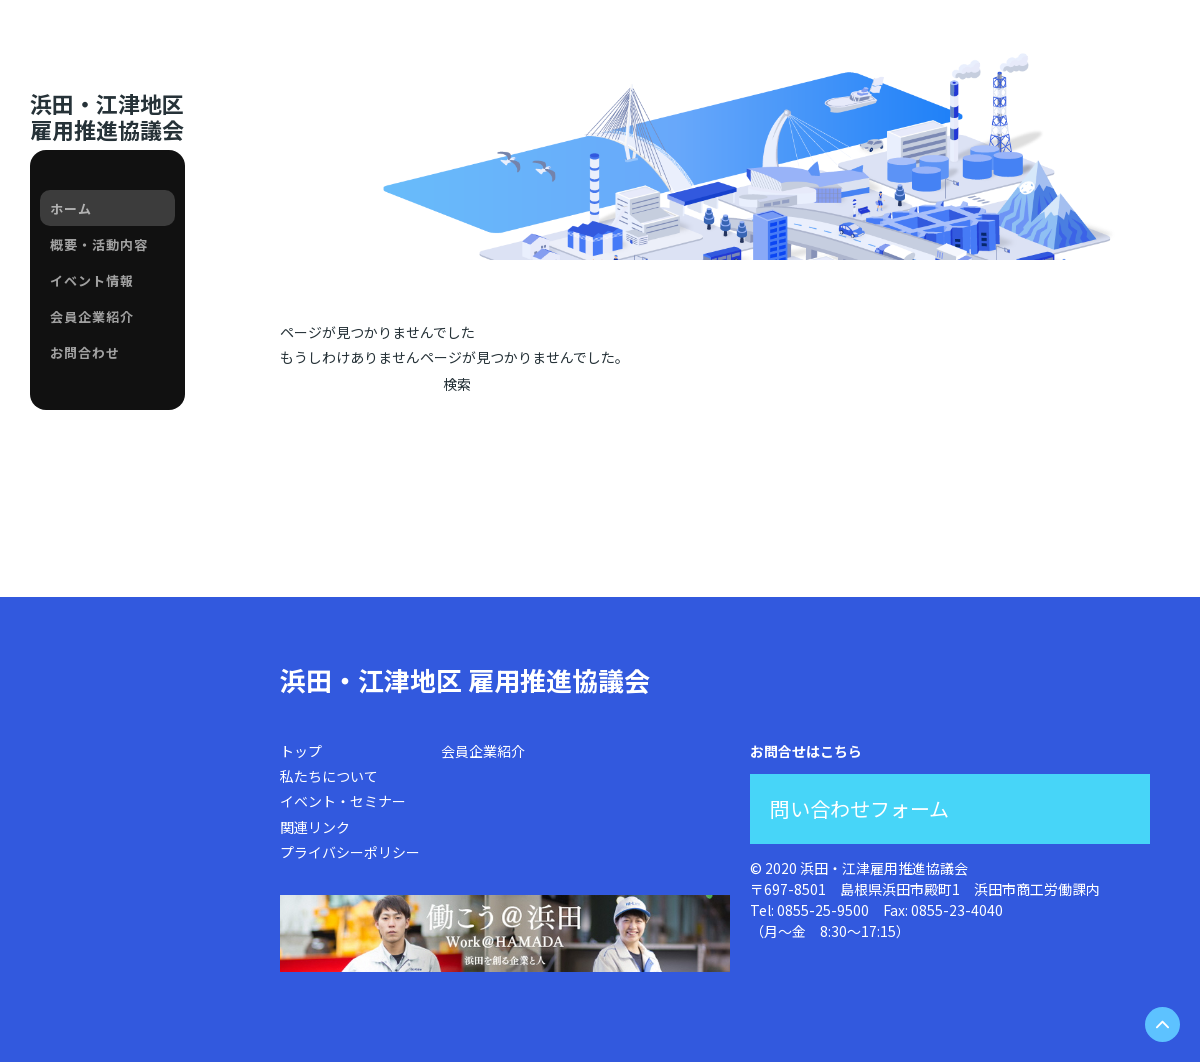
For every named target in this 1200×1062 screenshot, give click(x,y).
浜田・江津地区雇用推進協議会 (107, 116)
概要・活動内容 (99, 244)
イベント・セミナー (343, 801)
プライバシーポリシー (350, 852)
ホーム (71, 208)
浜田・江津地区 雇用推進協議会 (465, 679)
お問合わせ (85, 352)
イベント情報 (92, 280)
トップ (301, 751)
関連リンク (315, 827)
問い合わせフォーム (859, 808)
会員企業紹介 (92, 316)
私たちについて (329, 776)
